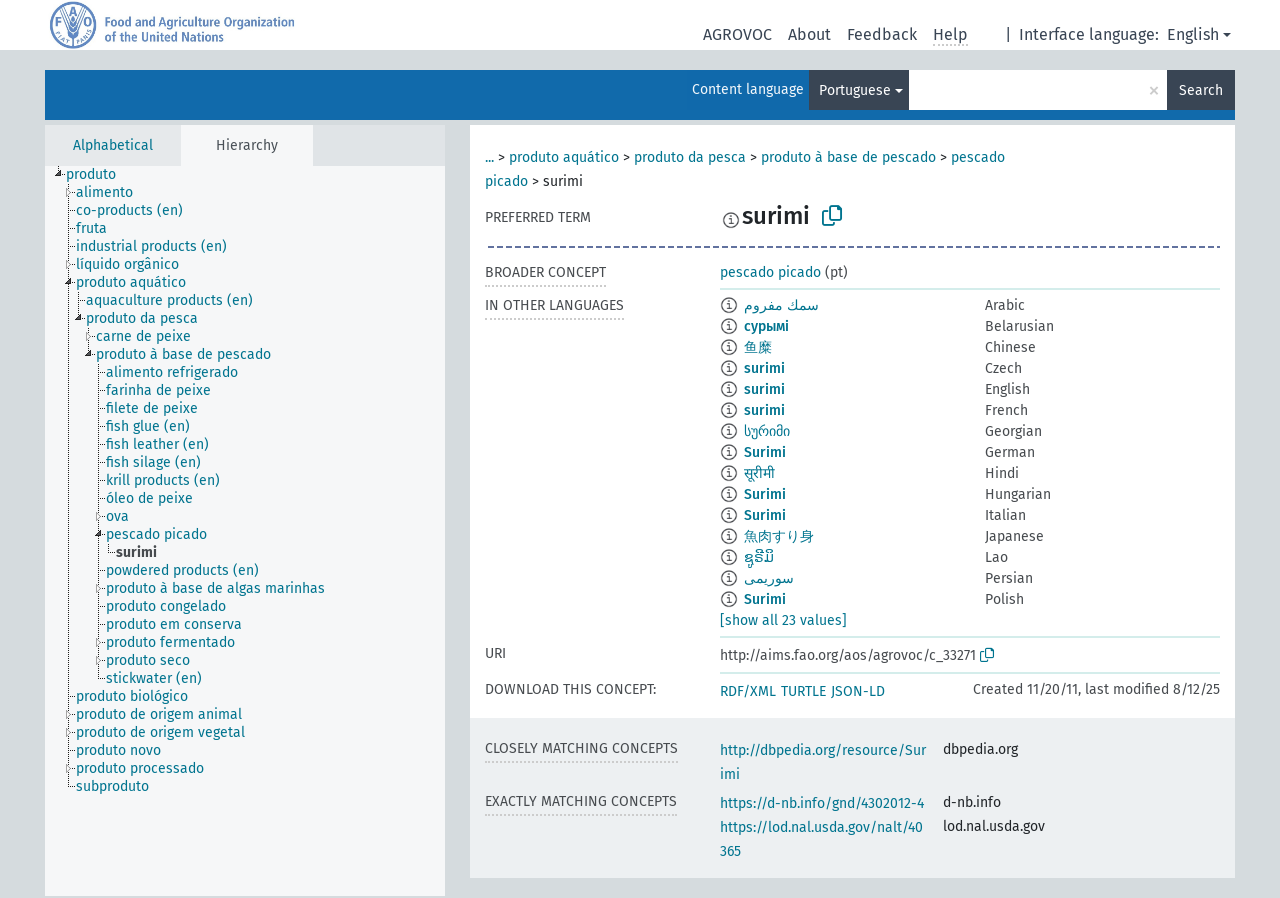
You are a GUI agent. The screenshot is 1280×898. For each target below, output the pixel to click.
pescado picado (770, 272)
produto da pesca (690, 157)
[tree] (245, 531)
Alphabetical (113, 145)
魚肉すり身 (779, 536)
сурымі (766, 326)
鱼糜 (758, 347)
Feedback (882, 34)
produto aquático (564, 157)
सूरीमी (759, 473)
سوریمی (769, 578)
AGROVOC (737, 34)
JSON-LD (858, 691)
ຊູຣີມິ (759, 557)
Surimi (765, 452)
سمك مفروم (781, 305)
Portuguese (855, 90)
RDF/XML (748, 691)
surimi (764, 368)
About (809, 34)
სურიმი (767, 431)
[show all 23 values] (783, 620)
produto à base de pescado (848, 157)
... (489, 157)
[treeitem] (99, 175)
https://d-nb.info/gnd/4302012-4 (822, 803)
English (1193, 34)
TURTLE (803, 691)
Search (1201, 90)
